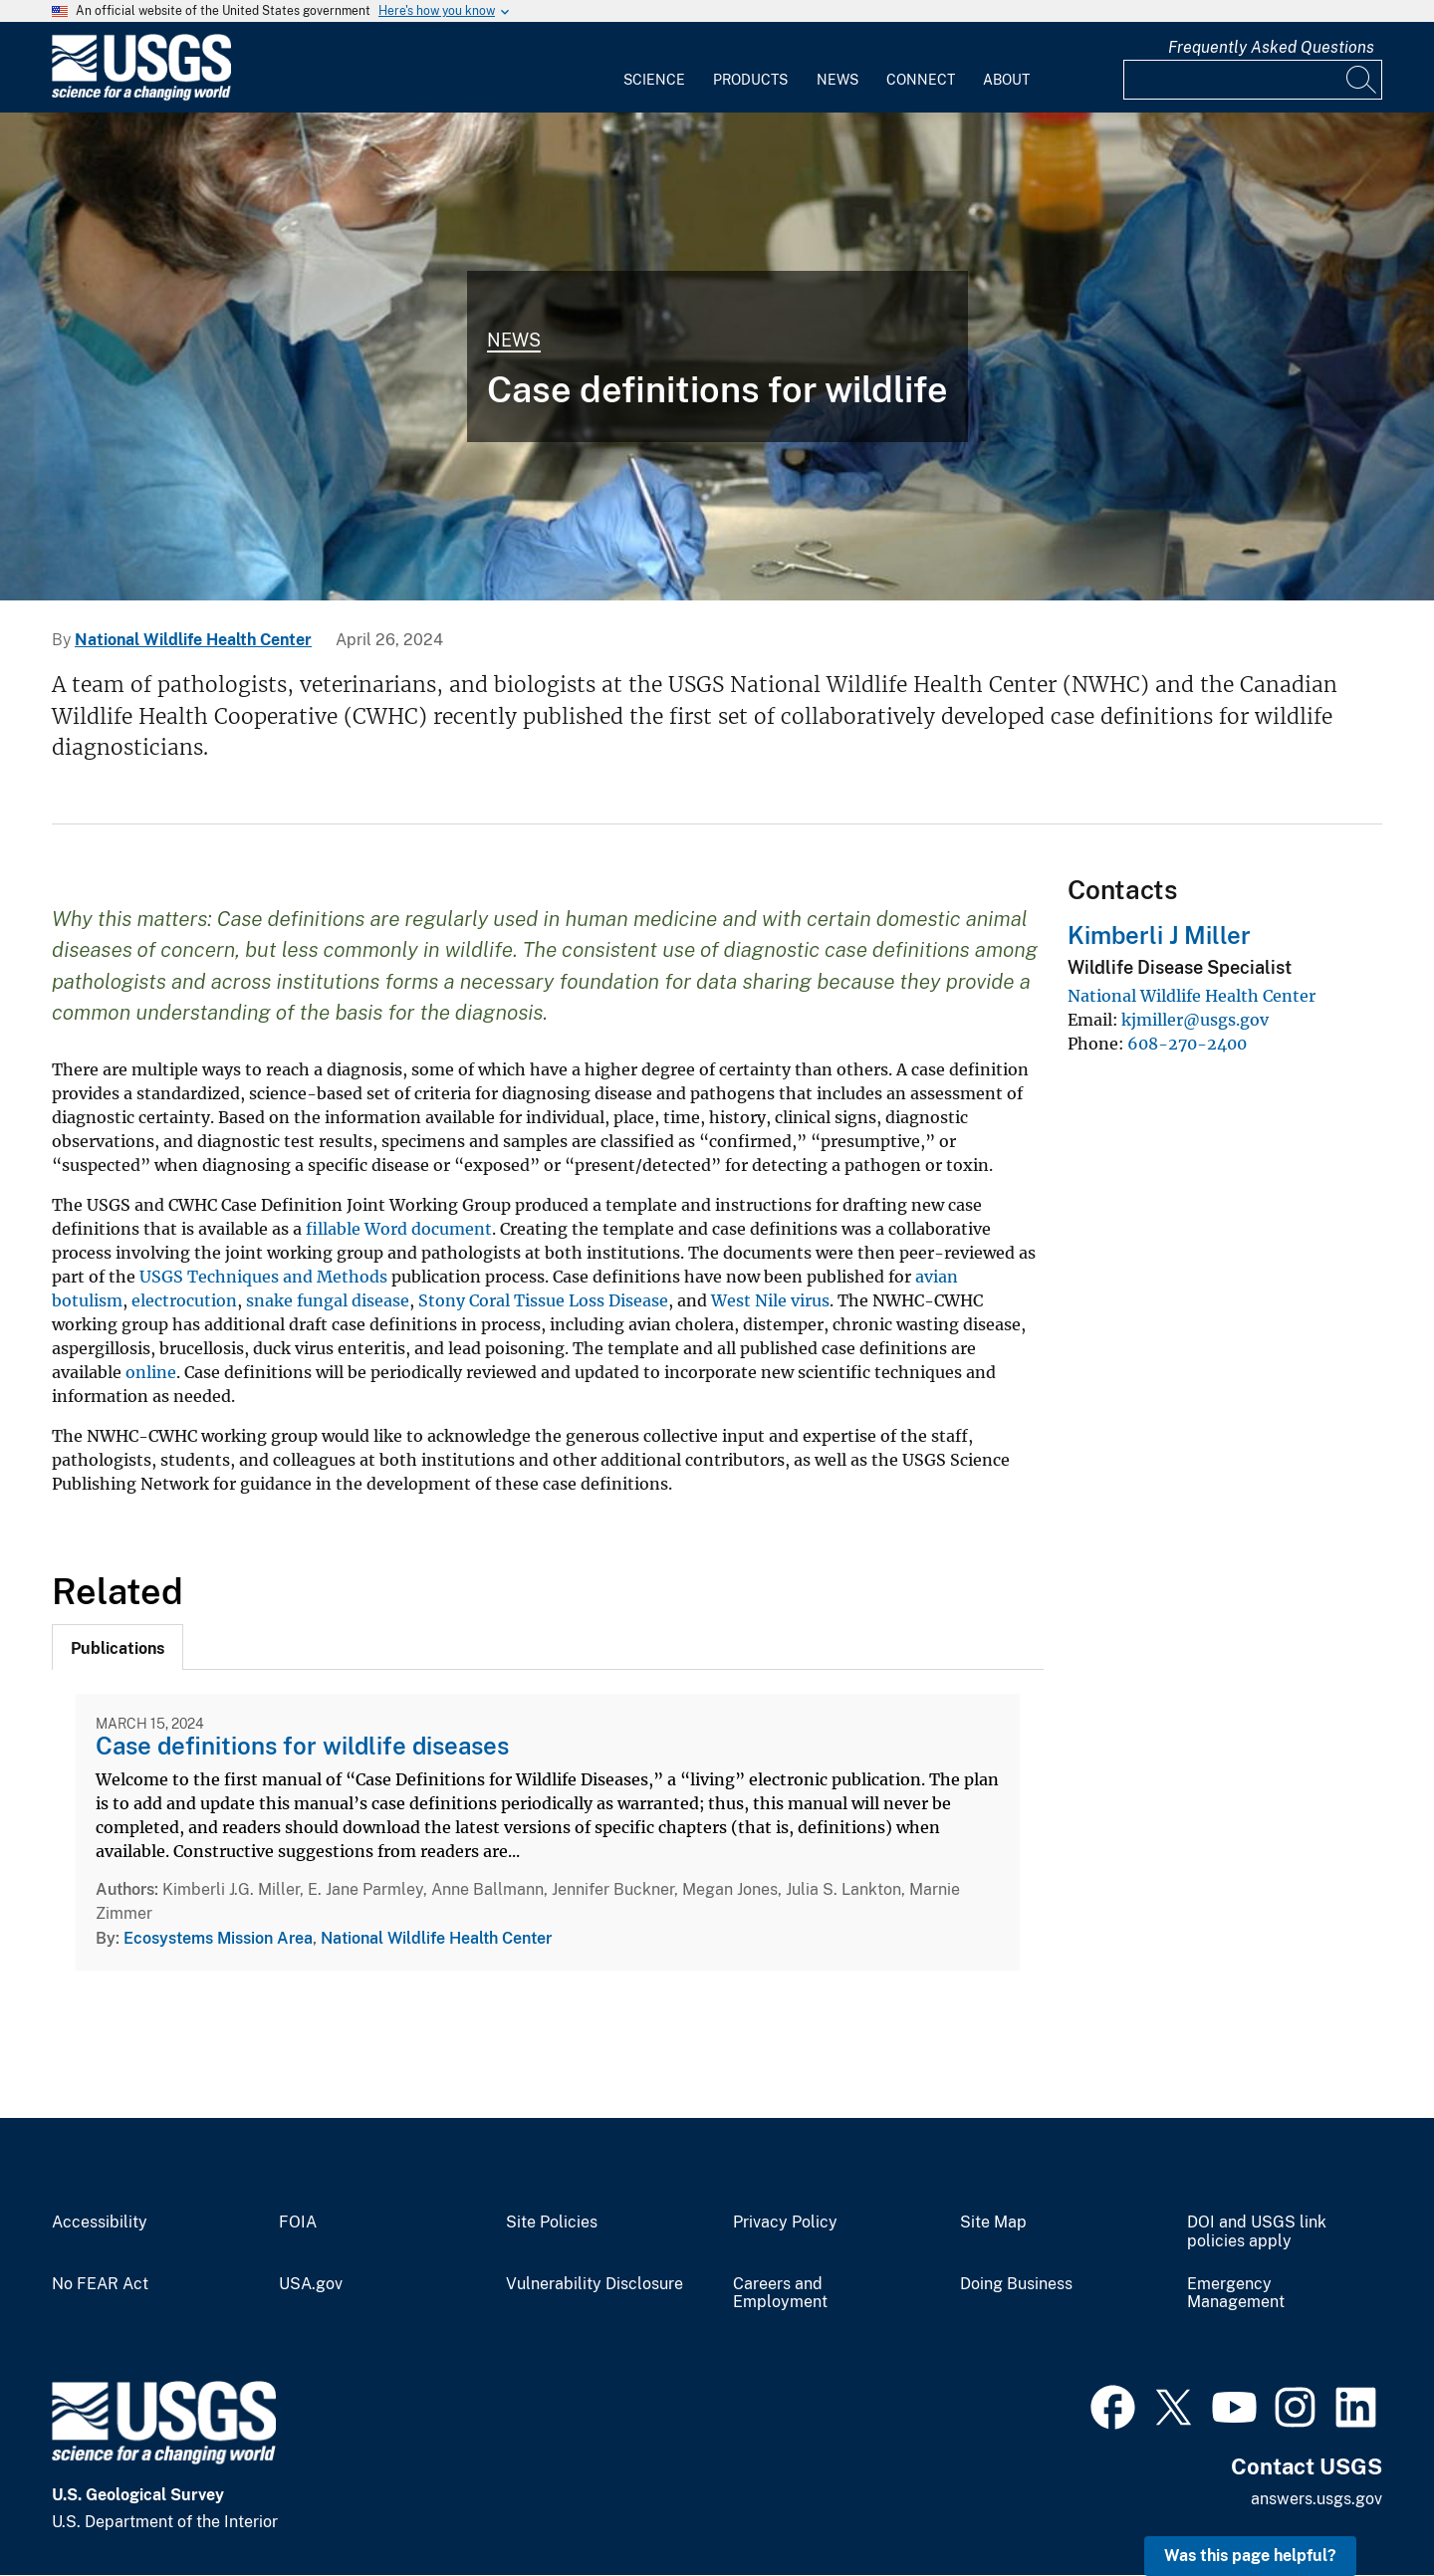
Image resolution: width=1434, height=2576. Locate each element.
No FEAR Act (100, 2284)
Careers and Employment (780, 2293)
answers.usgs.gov (1316, 2498)
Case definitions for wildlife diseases (302, 1745)
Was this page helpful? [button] (1250, 2555)
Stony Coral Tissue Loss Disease (543, 1300)
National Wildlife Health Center (193, 639)
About (1006, 80)
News (837, 80)
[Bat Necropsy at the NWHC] (717, 356)
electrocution (184, 1300)
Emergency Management (1236, 2293)
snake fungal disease (327, 1300)
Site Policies (552, 2222)
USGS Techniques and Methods (263, 1277)
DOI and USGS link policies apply (1256, 2232)
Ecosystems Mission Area (218, 1938)
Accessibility (99, 2222)
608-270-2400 (1187, 1044)
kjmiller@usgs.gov (1195, 1020)
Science (654, 80)
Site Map (993, 2222)
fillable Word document (399, 1229)
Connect (920, 80)
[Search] (1362, 80)
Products (750, 80)
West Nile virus (770, 1300)
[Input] (1252, 80)
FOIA (298, 2222)
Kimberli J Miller (1159, 935)
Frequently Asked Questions (1271, 47)
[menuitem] (654, 68)
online (150, 1372)
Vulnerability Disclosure (594, 2284)
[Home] (141, 96)
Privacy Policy (785, 2222)
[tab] (117, 1647)
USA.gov (311, 2284)
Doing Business (1016, 2284)
